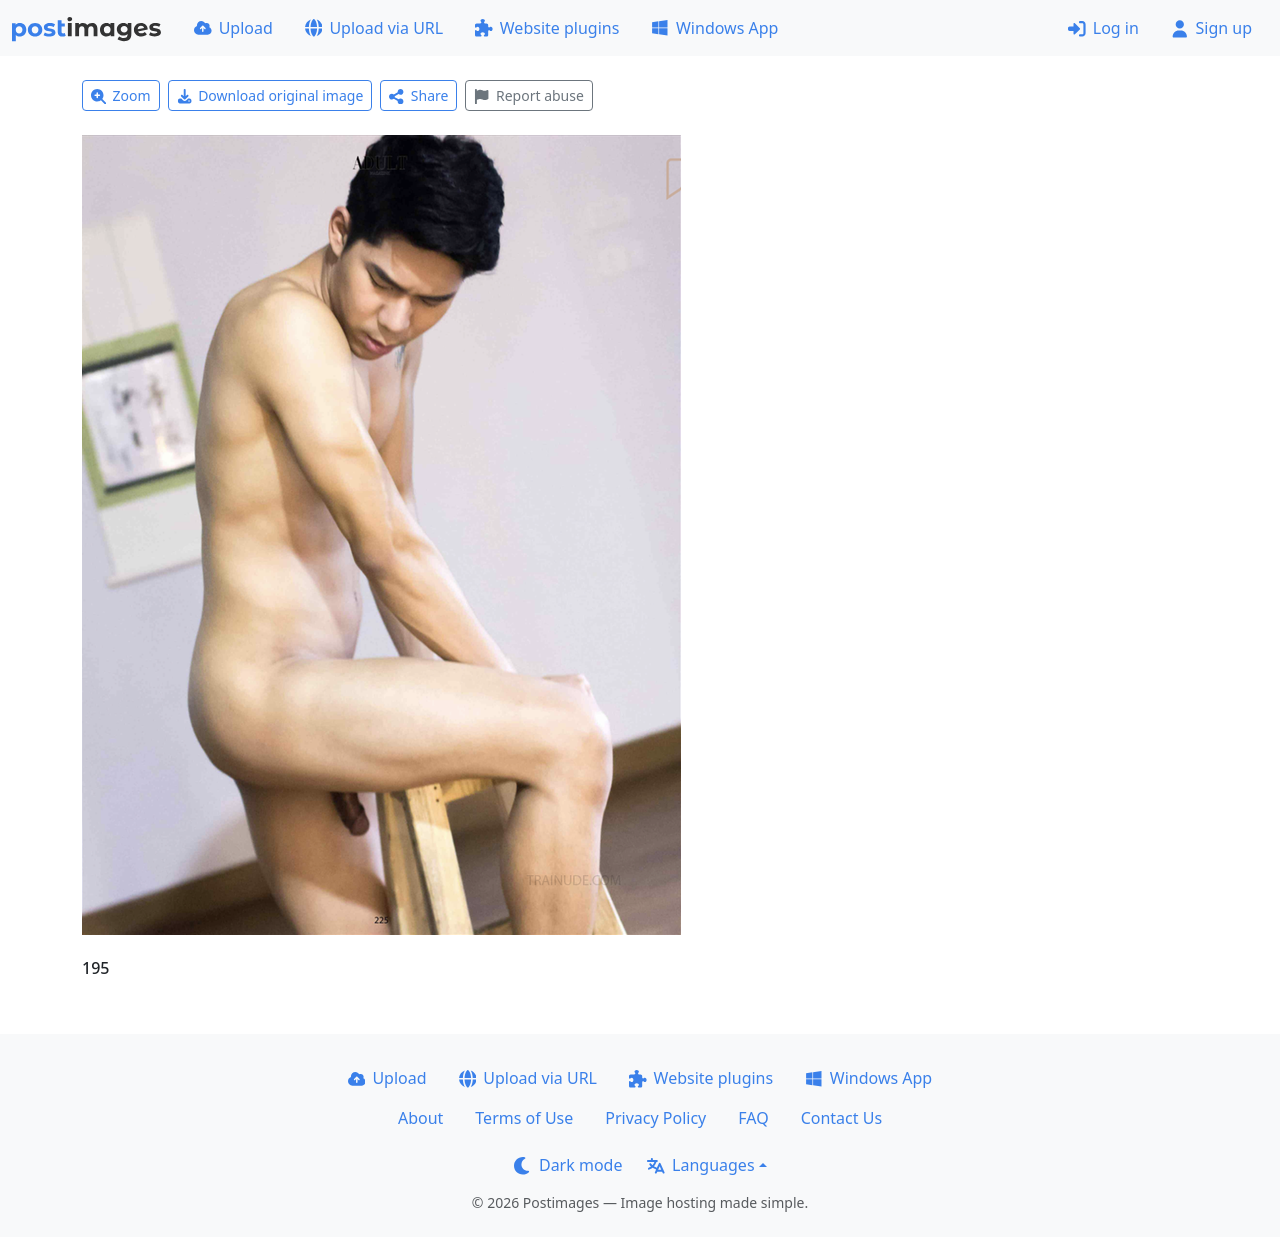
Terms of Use (524, 1118)
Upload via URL (374, 28)
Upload (233, 28)
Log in (1103, 28)
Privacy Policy (655, 1118)
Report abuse (528, 95)
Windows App (714, 28)
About (420, 1118)
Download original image (270, 95)
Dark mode (568, 1165)
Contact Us (841, 1118)
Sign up (1211, 28)
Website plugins (547, 28)
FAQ (753, 1118)
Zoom (121, 95)
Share (418, 95)
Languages (700, 1165)
